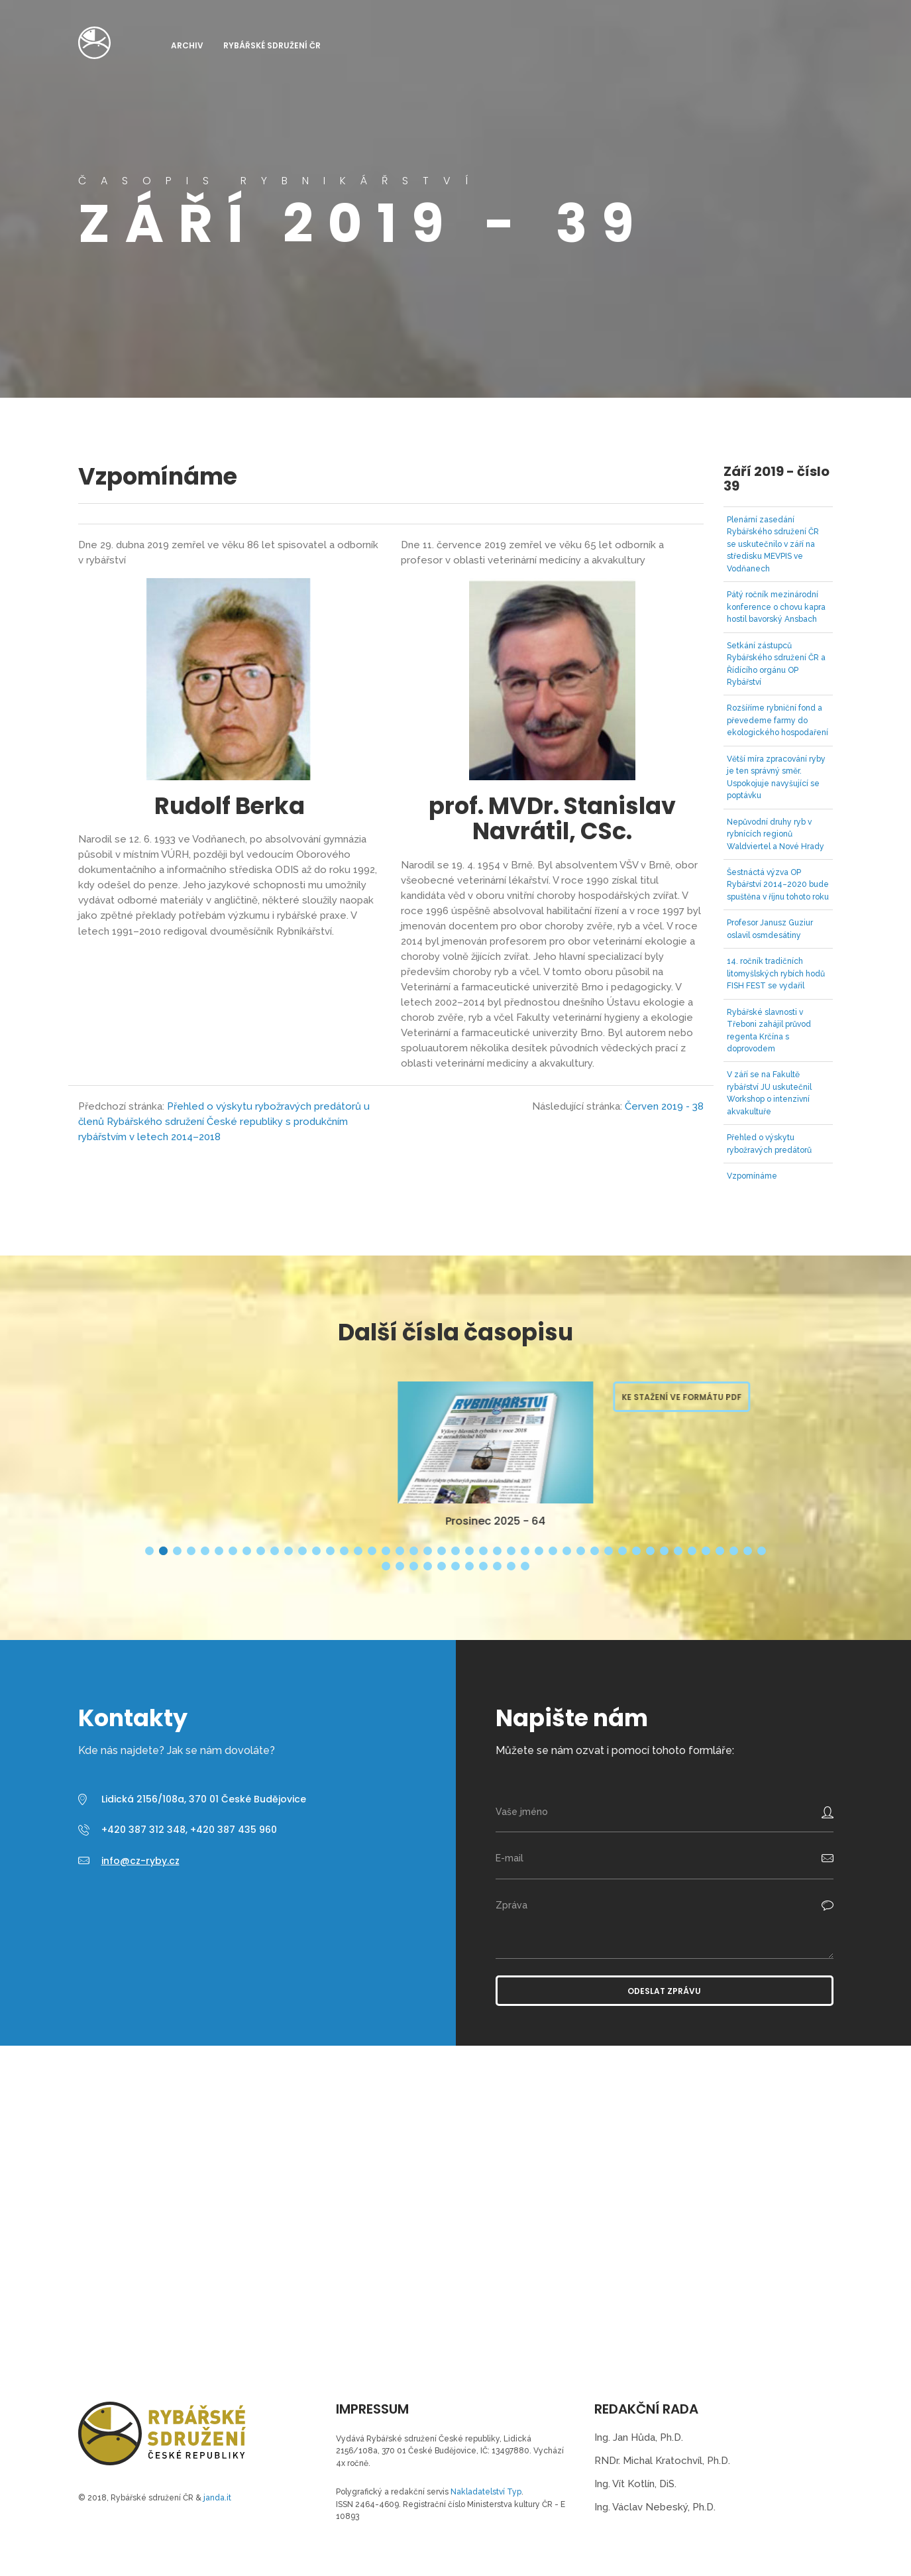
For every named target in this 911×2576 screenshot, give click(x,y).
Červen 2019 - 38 (664, 1106)
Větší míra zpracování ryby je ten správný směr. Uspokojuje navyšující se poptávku (776, 777)
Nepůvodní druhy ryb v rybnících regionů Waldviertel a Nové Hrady (775, 834)
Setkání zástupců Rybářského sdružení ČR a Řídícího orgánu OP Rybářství (776, 664)
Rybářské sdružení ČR (272, 45)
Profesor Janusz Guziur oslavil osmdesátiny (770, 928)
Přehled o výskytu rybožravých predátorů (769, 1143)
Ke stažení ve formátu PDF (426, 1397)
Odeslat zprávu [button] (664, 1991)
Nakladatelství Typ (486, 2491)
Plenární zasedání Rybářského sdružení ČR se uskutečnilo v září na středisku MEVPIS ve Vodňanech (773, 544)
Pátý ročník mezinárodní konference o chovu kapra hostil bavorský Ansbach (776, 607)
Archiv (187, 45)
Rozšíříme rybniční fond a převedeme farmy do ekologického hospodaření (777, 720)
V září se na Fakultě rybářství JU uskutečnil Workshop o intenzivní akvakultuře (769, 1093)
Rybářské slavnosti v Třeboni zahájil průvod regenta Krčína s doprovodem (769, 1030)
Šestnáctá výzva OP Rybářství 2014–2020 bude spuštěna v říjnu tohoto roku (778, 885)
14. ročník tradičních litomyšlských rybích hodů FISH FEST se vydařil (776, 973)
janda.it (217, 2497)
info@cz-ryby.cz (140, 1860)
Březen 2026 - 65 (240, 1521)
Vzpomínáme (752, 1176)
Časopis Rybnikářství (94, 43)
